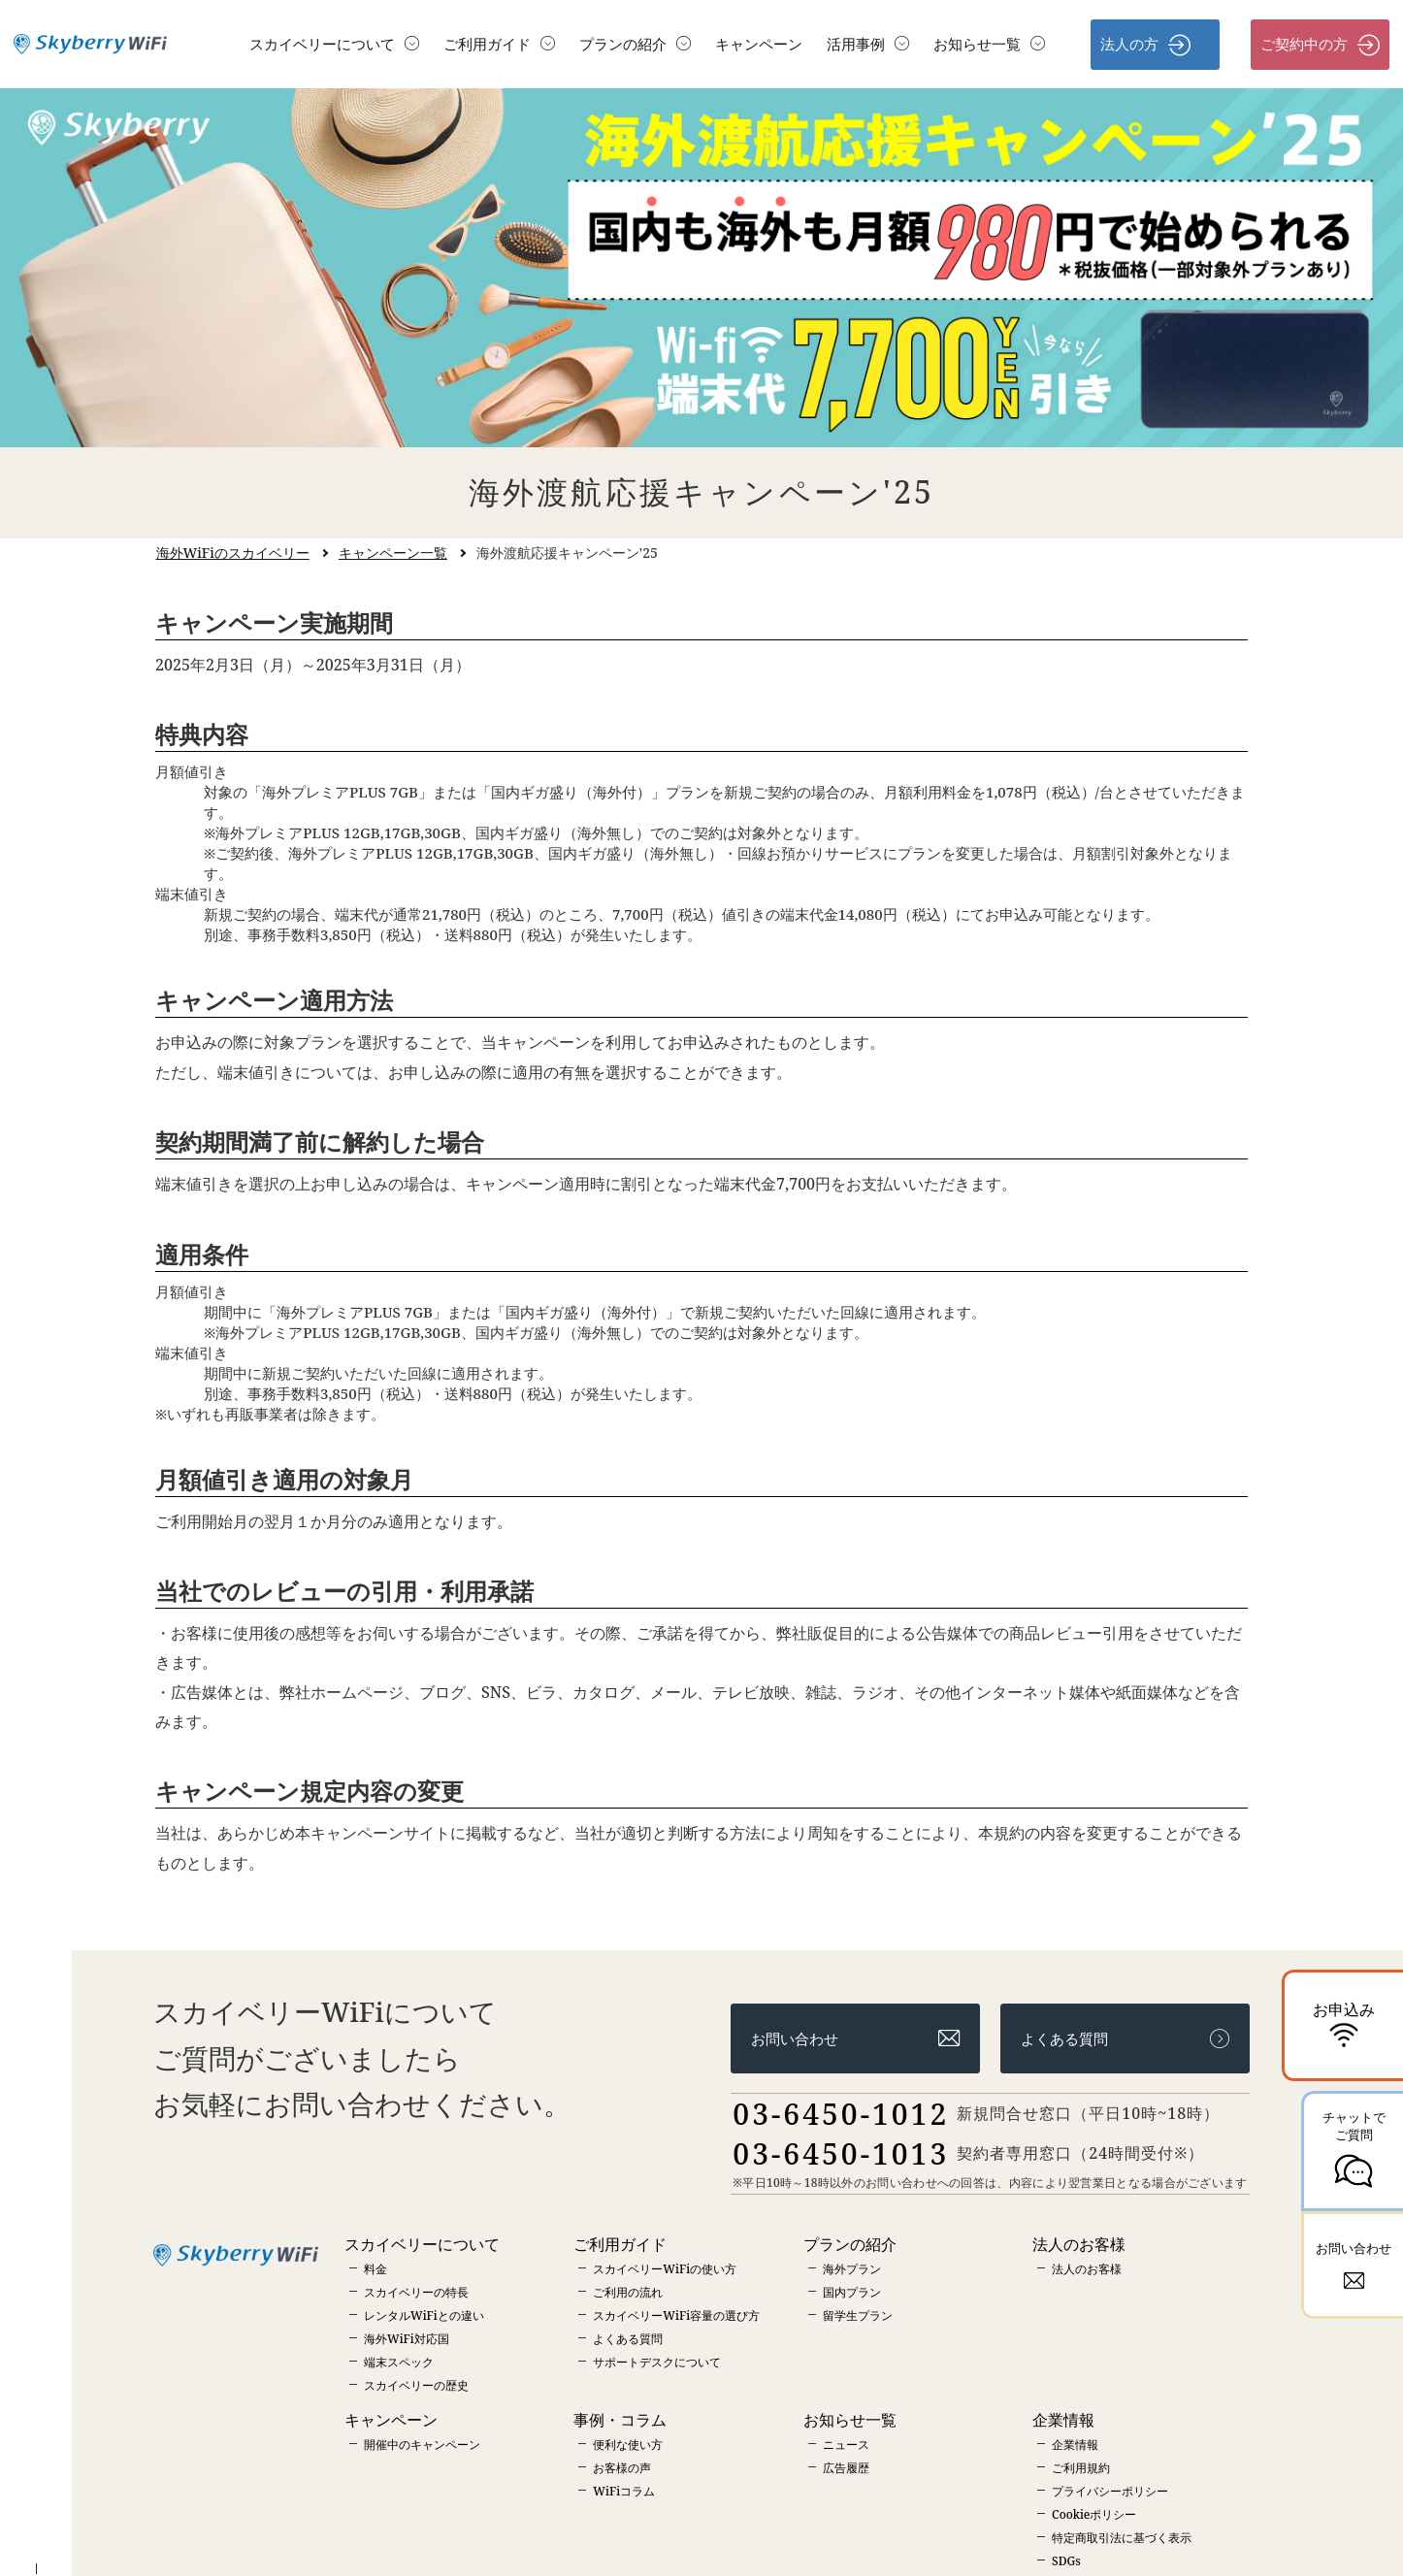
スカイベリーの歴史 (416, 2385)
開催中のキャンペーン (422, 2444)
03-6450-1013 (841, 2153)
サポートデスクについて (657, 2362)
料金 (375, 2269)
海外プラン (852, 2269)
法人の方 (1145, 44)
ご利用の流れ (628, 2292)
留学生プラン (858, 2315)
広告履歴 (846, 2468)
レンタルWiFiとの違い (424, 2315)
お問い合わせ (855, 2039)
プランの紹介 (635, 43)
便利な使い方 (628, 2444)
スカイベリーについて (334, 43)
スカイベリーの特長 (416, 2292)
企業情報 (1075, 2444)
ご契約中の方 (1320, 44)
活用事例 (868, 43)
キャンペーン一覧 (393, 552)
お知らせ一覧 (989, 43)
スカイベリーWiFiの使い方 (664, 2269)
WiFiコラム (624, 2491)
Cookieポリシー (1094, 2514)
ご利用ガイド (499, 43)
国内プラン (852, 2292)
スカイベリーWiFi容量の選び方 (676, 2315)
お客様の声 (622, 2468)
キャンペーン (758, 43)
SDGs (1066, 2561)
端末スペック (399, 2362)
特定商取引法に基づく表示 (1121, 2537)
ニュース (846, 2444)
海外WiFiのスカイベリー (233, 552)
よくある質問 (1125, 2039)
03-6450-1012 (841, 2114)
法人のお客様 (1087, 2269)
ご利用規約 (1081, 2468)
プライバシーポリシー (1110, 2491)
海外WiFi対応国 (406, 2339)
